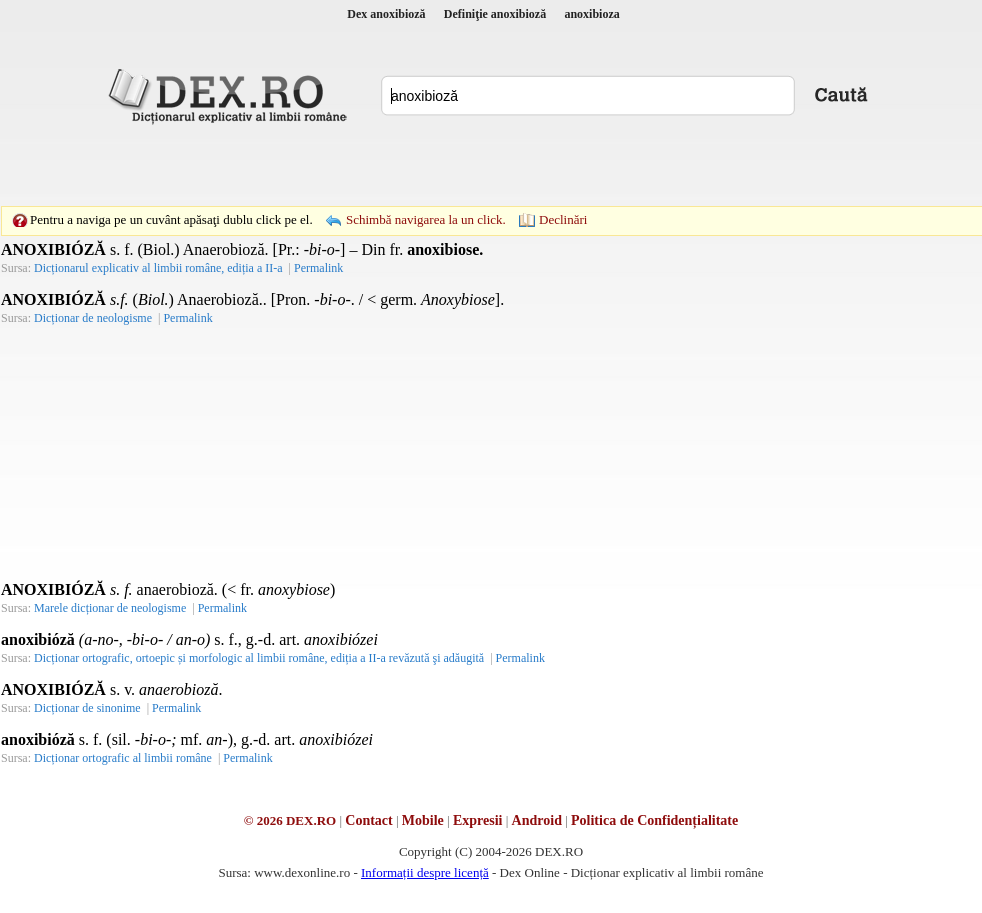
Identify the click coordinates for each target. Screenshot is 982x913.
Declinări (563, 219)
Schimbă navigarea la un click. (426, 219)
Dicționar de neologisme (93, 318)
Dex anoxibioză (386, 14)
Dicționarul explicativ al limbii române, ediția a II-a (158, 268)
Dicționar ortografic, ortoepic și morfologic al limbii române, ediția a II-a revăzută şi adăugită (259, 658)
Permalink (318, 268)
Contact (368, 820)
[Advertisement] (353, 165)
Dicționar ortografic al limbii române (123, 758)
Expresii (478, 820)
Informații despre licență (425, 872)
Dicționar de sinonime (87, 708)
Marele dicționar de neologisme (110, 608)
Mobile (423, 820)
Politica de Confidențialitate (654, 820)
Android (537, 820)
